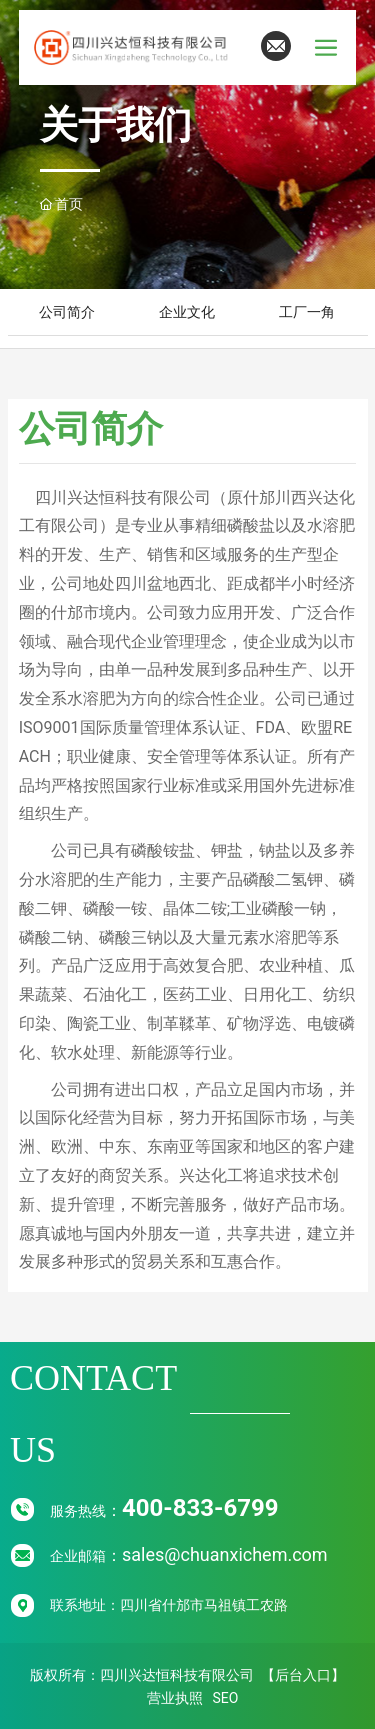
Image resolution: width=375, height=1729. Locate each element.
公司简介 (67, 312)
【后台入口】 (303, 1675)
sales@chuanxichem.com (225, 1554)
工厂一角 (307, 312)
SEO (226, 1698)
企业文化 (187, 312)
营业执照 (175, 1698)
